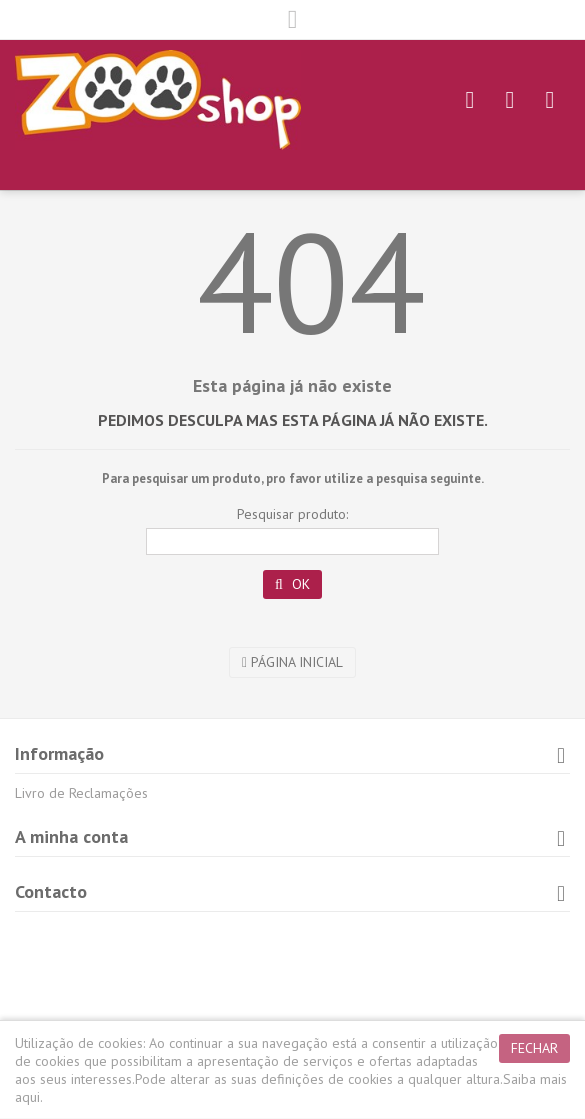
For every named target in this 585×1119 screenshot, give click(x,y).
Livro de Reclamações (81, 793)
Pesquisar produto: (292, 514)
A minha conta (71, 836)
